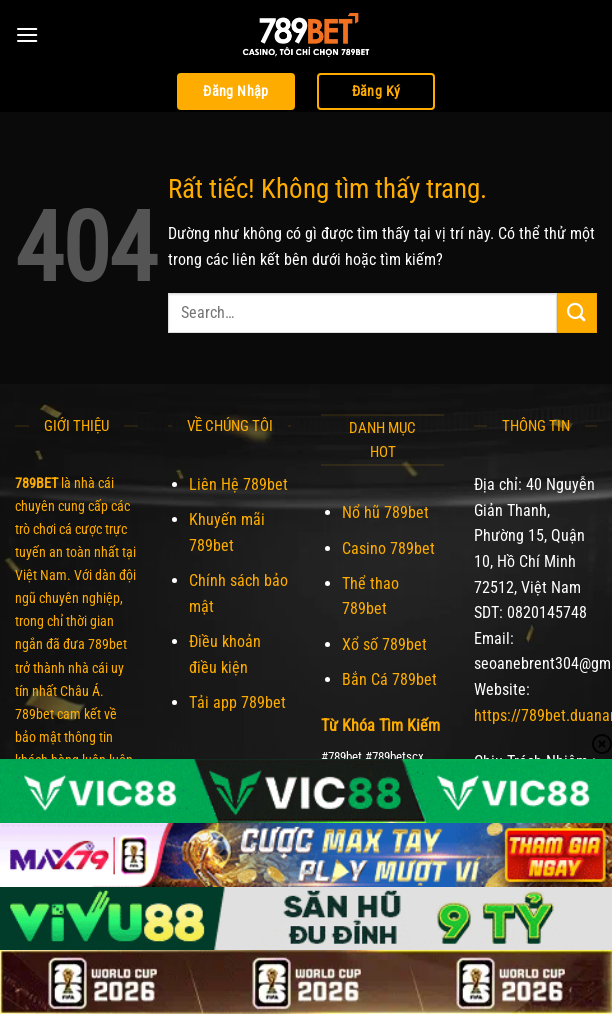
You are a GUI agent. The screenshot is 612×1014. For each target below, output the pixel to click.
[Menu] (27, 34)
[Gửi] (577, 312)
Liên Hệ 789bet (238, 484)
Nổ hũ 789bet (385, 512)
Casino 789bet (388, 548)
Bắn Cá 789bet (389, 679)
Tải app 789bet (237, 702)
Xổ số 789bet (384, 644)
